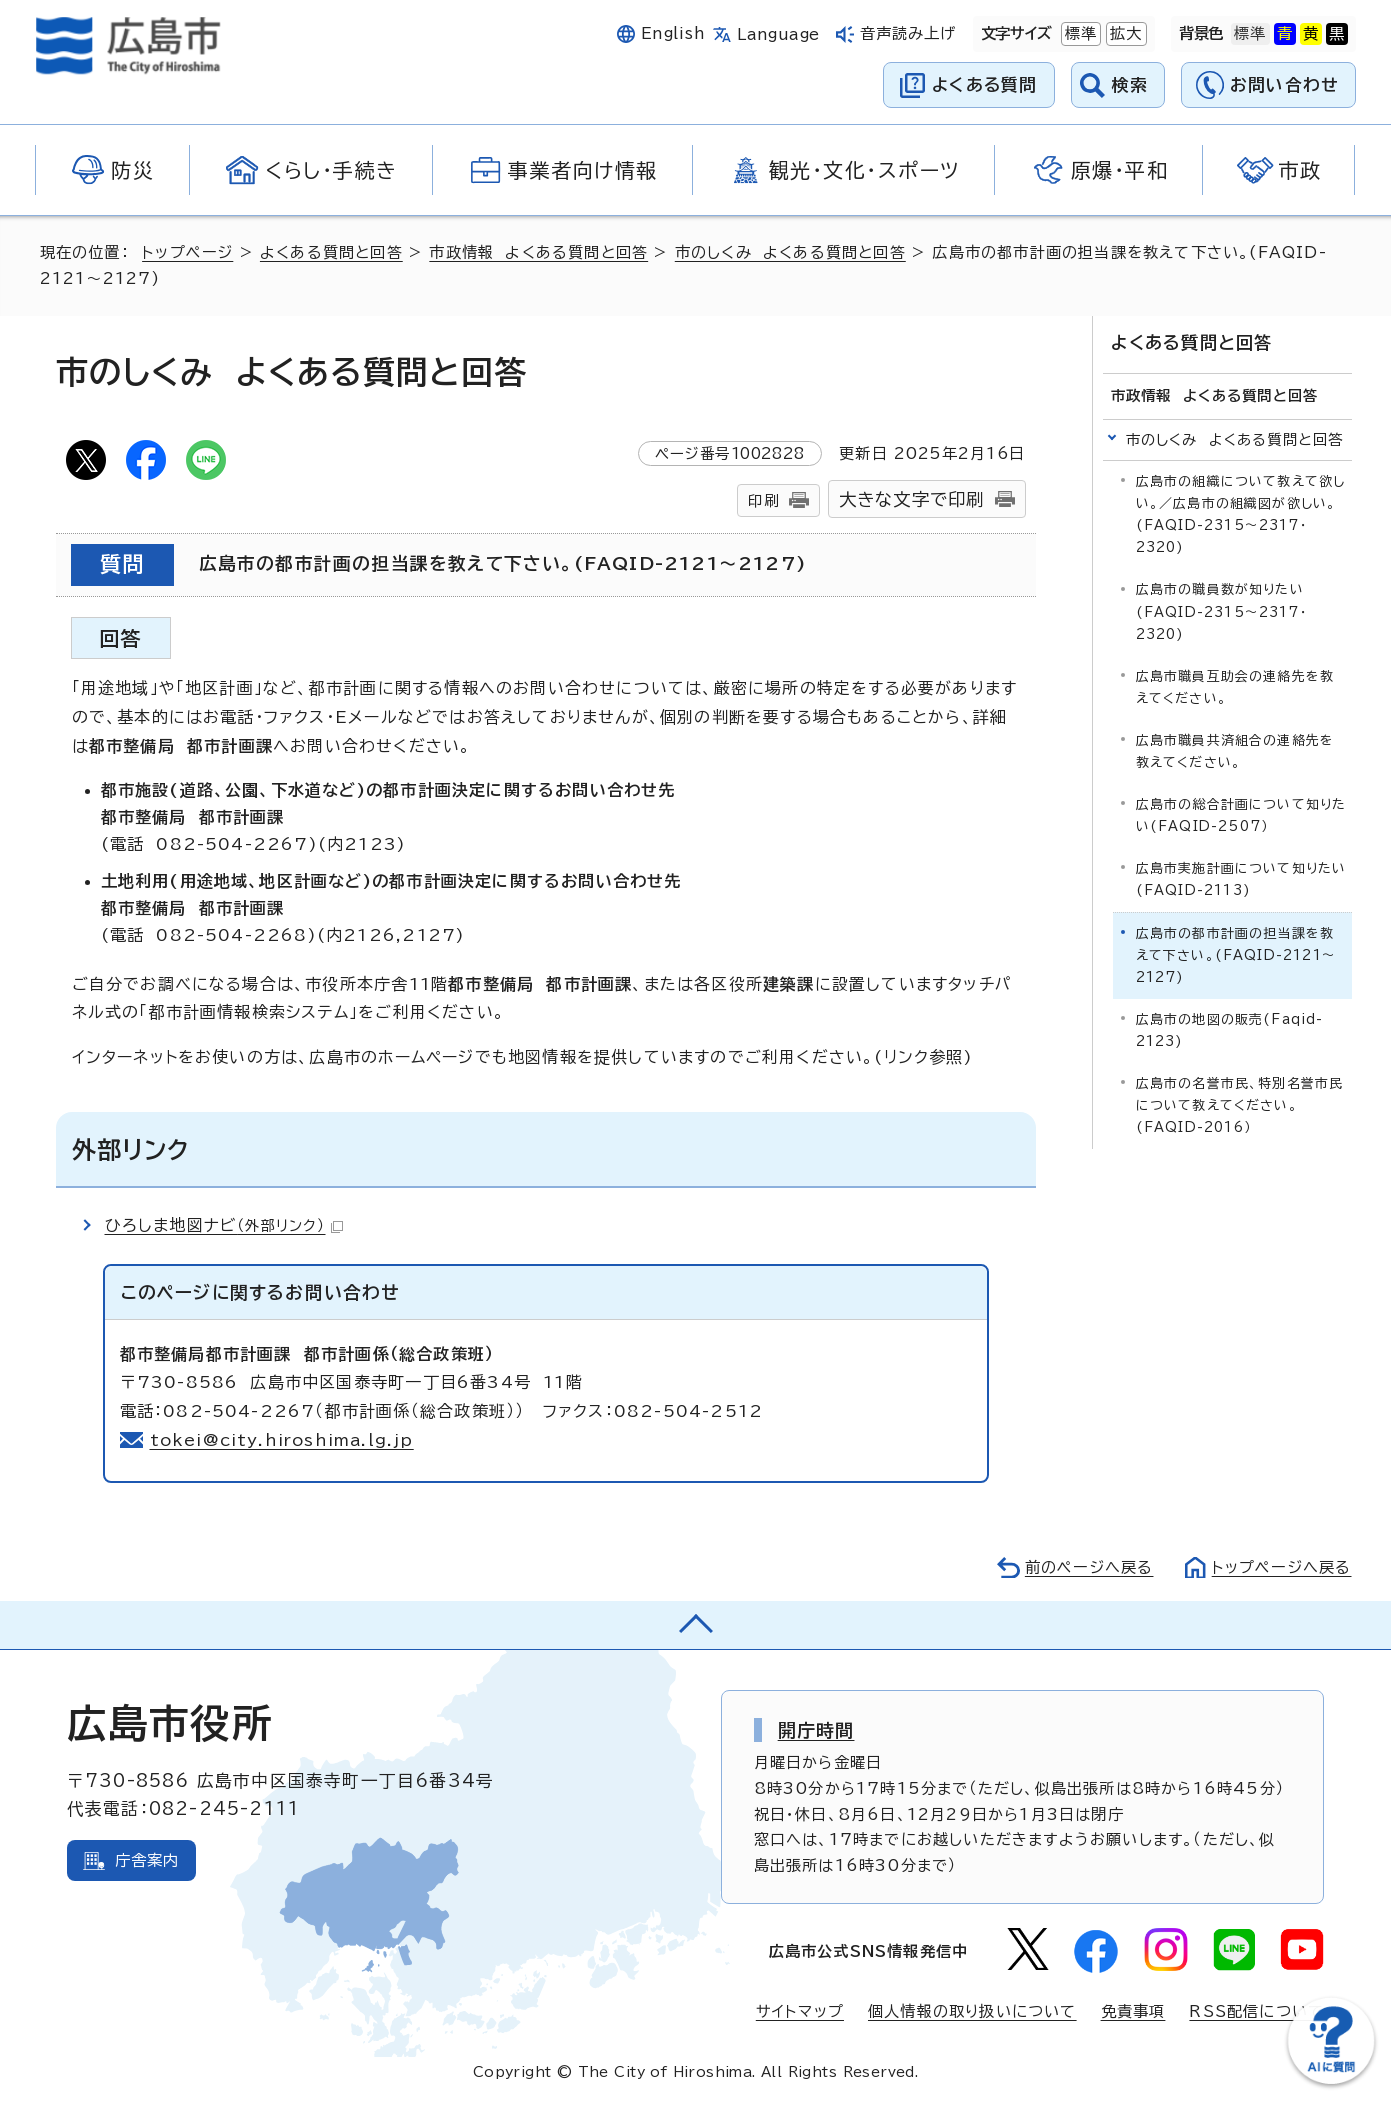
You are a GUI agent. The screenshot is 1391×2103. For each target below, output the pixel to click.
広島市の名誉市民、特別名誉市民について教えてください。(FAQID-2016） (1240, 1105)
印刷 (763, 500)
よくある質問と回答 (331, 252)
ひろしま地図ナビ (224, 1225)
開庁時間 (816, 1730)
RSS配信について (1256, 2011)
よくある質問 (984, 84)
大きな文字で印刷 (912, 499)
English (673, 33)
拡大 (1124, 34)
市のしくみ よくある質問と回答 (790, 252)
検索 (1130, 84)
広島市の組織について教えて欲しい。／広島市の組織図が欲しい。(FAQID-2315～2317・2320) (1241, 514)
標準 (1079, 34)
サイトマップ (800, 2011)
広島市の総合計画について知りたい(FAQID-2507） (1241, 815)
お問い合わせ (1284, 84)
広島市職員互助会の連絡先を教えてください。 (1235, 686)
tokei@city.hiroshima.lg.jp (282, 1440)
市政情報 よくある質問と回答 (538, 252)
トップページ (187, 252)
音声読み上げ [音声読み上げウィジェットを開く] (908, 33)
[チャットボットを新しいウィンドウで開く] (1331, 2079)
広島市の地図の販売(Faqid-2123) (1230, 1030)
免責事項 (1133, 2011)
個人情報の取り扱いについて (972, 2011)
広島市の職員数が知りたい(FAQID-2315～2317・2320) (1221, 611)
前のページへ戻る (1089, 1567)
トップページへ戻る (1282, 1567)
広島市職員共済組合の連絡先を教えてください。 (1235, 750)
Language (778, 34)
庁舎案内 (147, 1860)
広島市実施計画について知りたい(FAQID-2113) (1241, 879)
